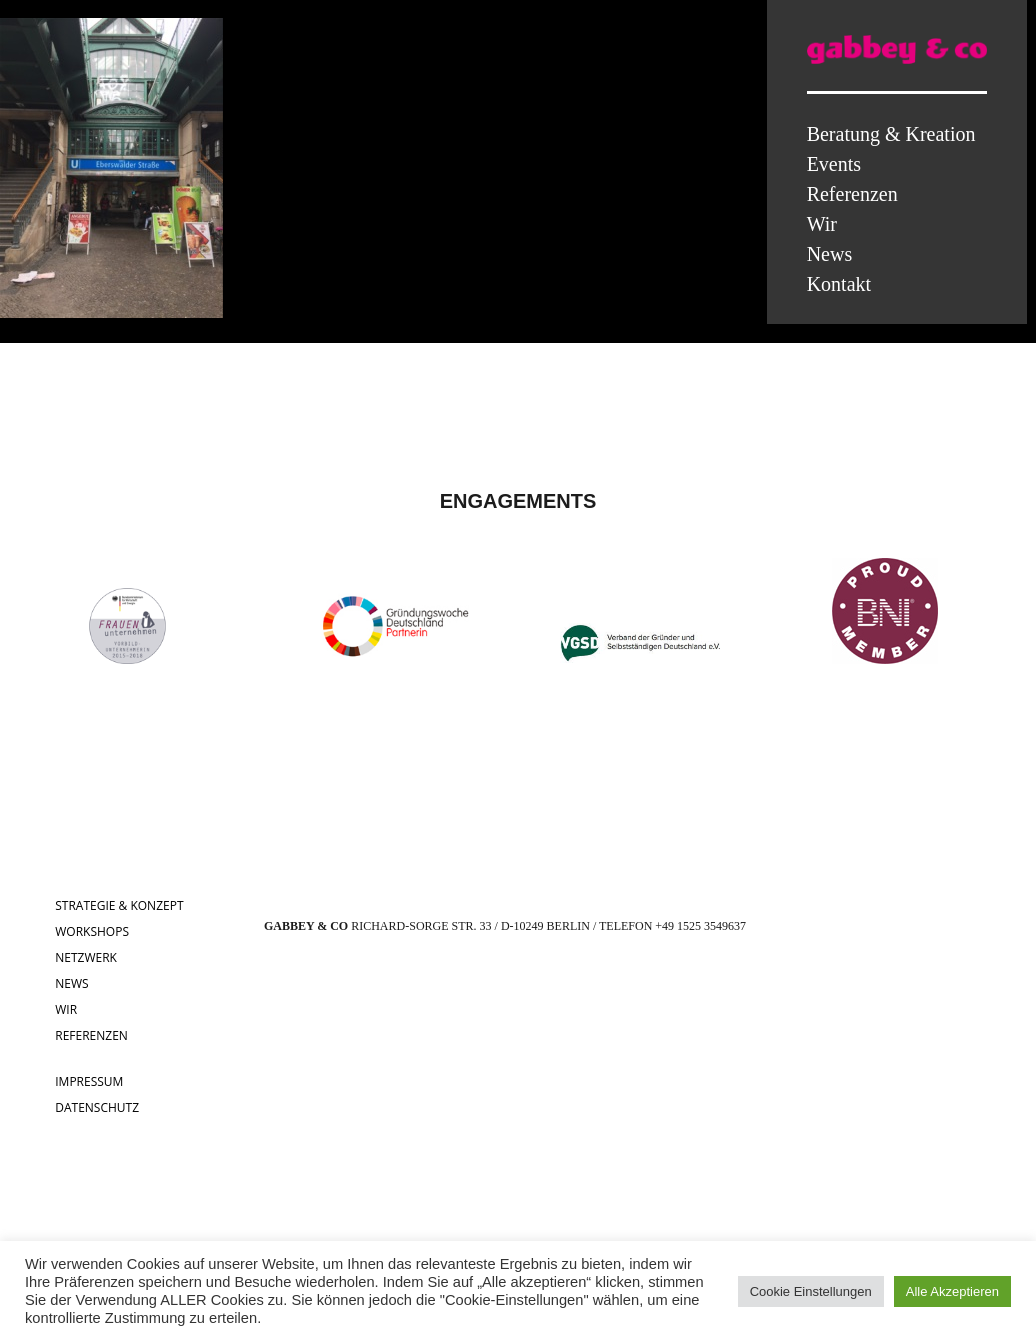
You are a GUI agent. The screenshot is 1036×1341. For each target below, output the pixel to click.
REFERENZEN (91, 1035)
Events (834, 164)
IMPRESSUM (89, 1081)
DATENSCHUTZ (97, 1107)
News (830, 254)
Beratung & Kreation (891, 134)
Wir (822, 224)
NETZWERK (86, 957)
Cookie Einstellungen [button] (811, 1291)
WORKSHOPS (92, 931)
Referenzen (852, 194)
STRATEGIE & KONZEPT (119, 905)
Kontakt (839, 284)
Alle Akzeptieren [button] (952, 1291)
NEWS (71, 983)
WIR (66, 1009)
